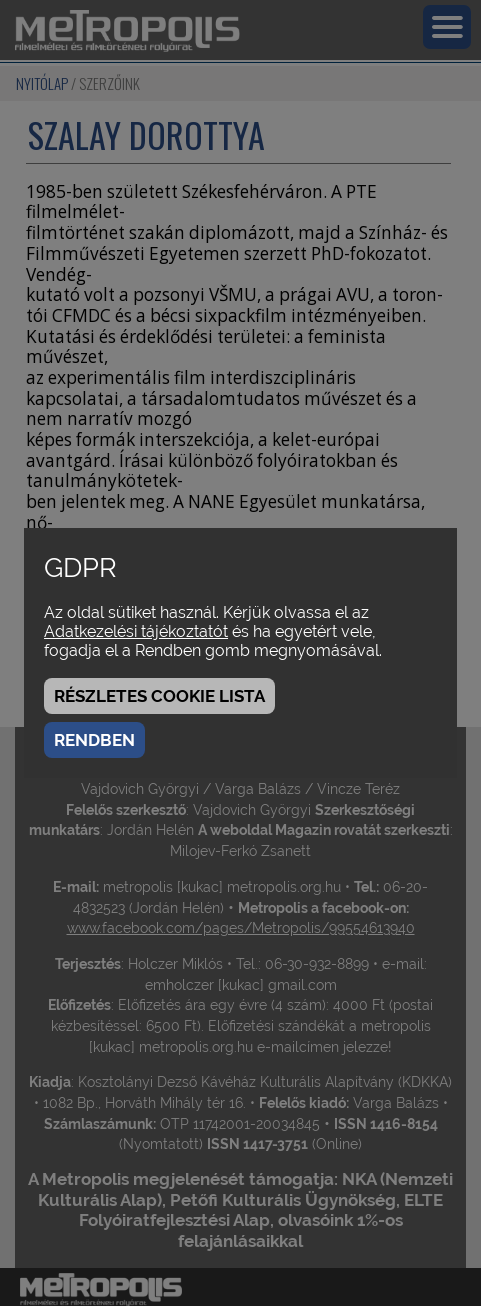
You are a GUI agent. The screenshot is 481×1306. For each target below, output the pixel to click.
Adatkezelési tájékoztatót (136, 631)
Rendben (94, 740)
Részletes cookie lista (159, 696)
